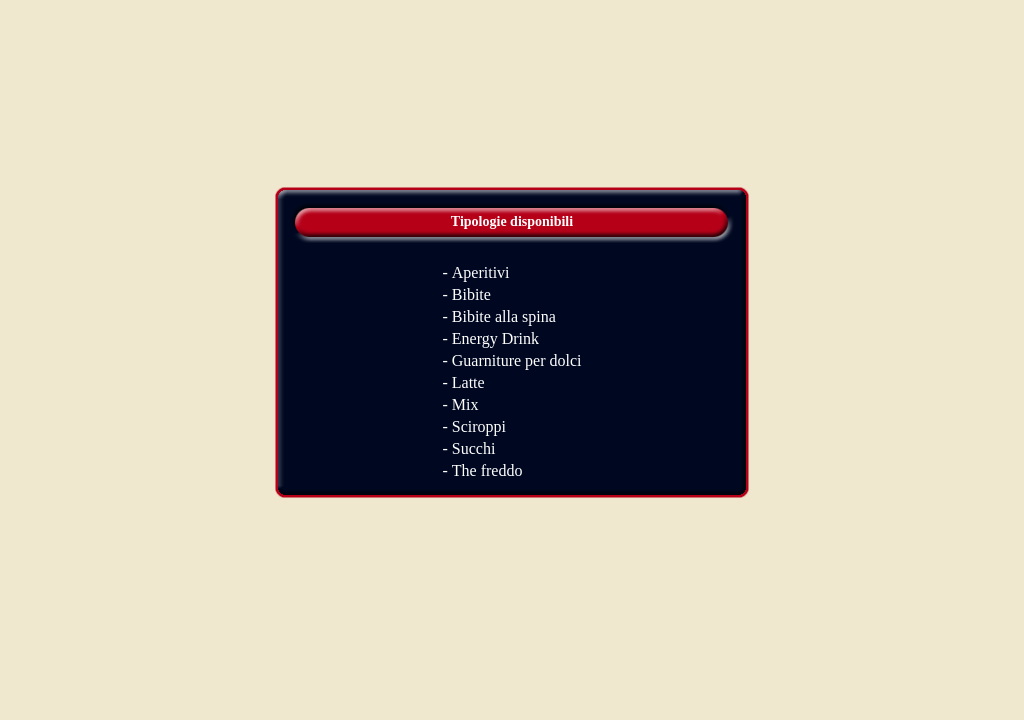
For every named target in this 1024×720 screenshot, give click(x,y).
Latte (468, 382)
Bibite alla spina (504, 316)
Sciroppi (479, 426)
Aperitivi (481, 272)
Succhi (474, 448)
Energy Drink (495, 338)
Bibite (471, 294)
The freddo (487, 470)
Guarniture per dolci (517, 360)
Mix (465, 404)
